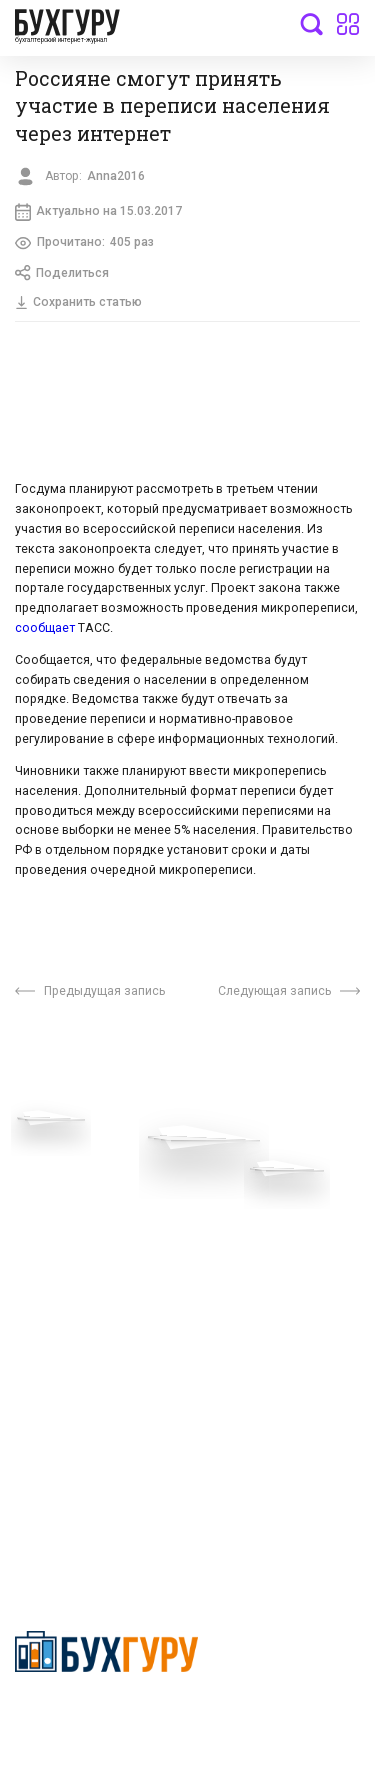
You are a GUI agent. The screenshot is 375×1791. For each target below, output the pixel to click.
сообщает (46, 629)
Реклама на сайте (73, 1313)
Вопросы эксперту (75, 1165)
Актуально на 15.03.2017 (99, 212)
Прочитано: (84, 243)
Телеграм (47, 1225)
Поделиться (62, 274)
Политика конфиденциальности (106, 1718)
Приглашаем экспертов (92, 1195)
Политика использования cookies (272, 1276)
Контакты (47, 1255)
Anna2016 (116, 176)
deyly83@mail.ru (86, 1509)
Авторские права (72, 1344)
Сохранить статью (79, 303)
